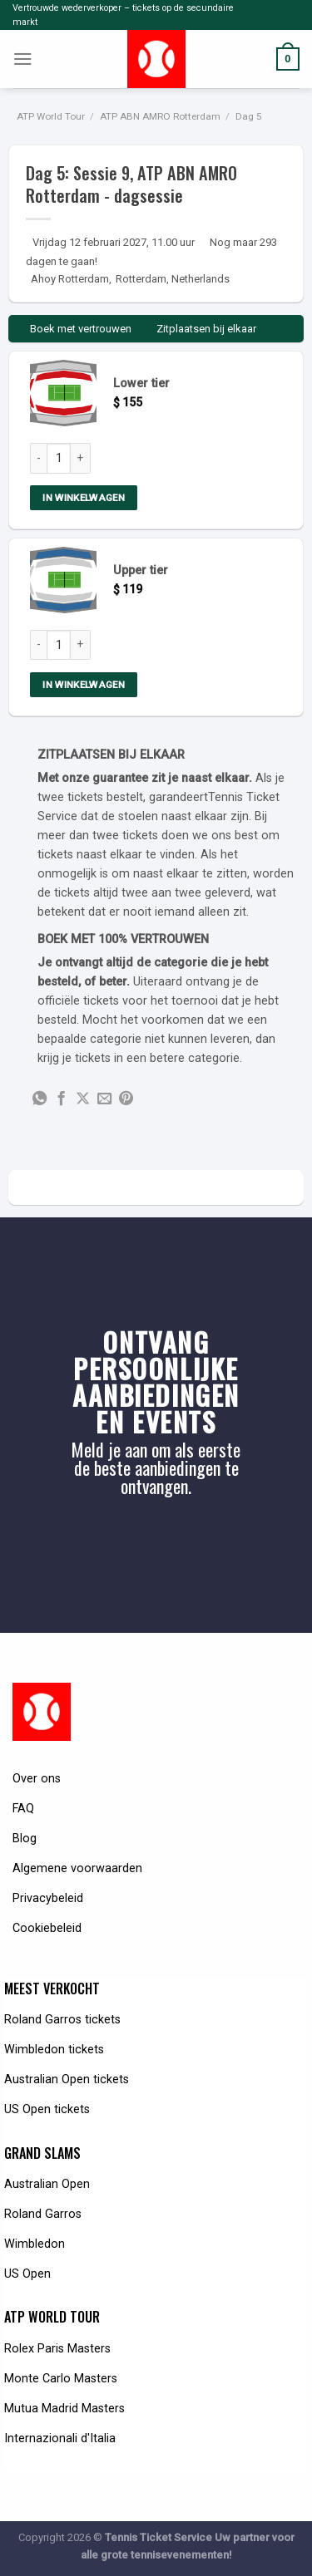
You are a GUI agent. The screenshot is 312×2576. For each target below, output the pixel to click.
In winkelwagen (83, 498)
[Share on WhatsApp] (39, 1099)
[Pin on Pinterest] (126, 1099)
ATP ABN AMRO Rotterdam (160, 116)
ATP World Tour (51, 116)
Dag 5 (248, 116)
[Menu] (22, 59)
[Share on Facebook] (61, 1099)
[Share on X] (83, 1099)
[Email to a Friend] (104, 1099)
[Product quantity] (59, 458)
